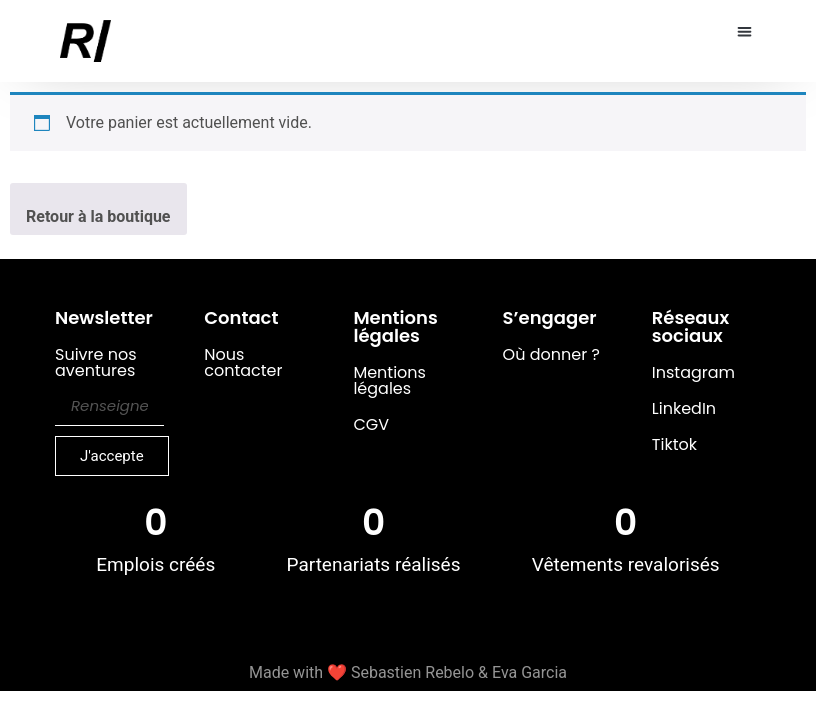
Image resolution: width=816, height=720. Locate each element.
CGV (371, 424)
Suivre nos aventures (96, 364)
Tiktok (674, 444)
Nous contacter (243, 362)
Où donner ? (551, 354)
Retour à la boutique (98, 216)
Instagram (693, 372)
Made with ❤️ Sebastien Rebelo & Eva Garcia (408, 672)
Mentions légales (389, 380)
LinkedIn (684, 408)
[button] (745, 31)
